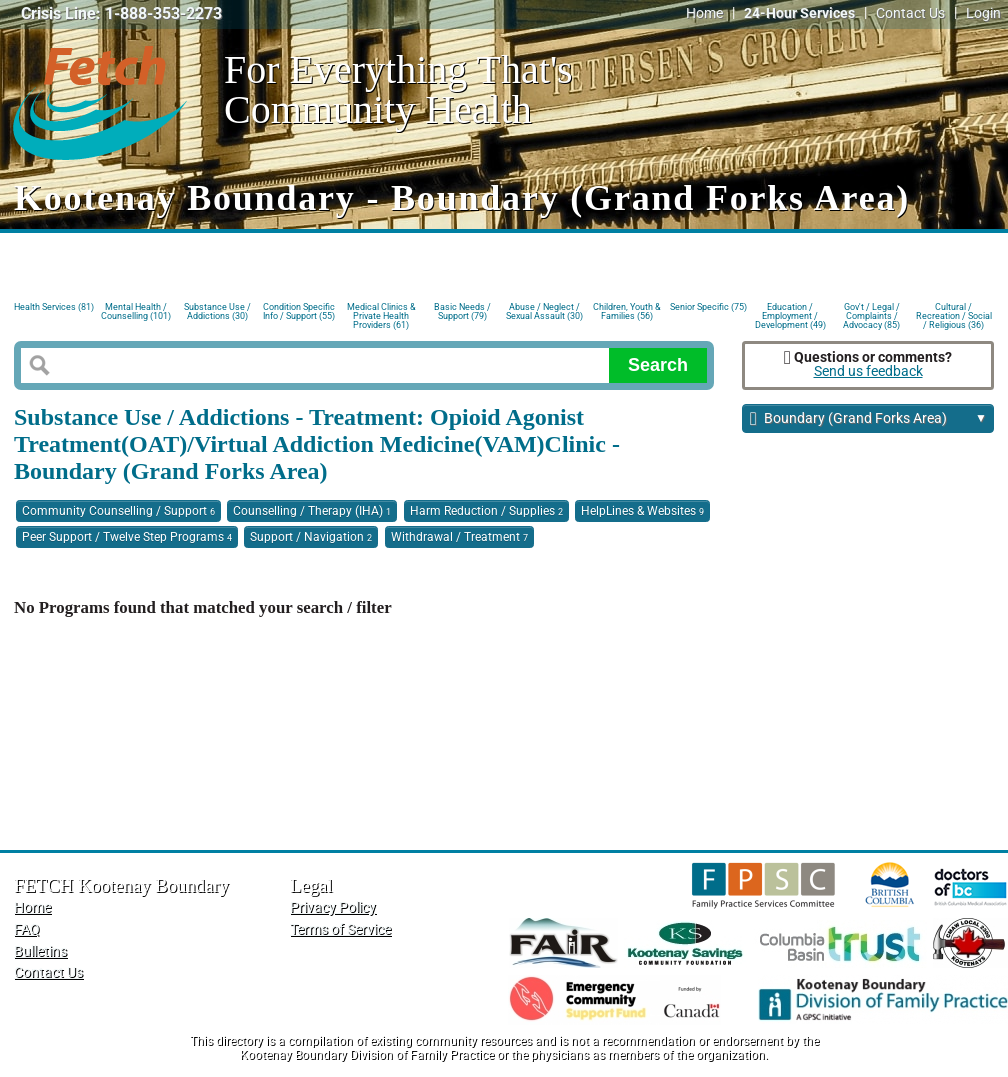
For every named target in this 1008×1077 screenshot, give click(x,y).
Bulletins (40, 951)
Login (983, 13)
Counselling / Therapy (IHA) (312, 511)
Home (704, 13)
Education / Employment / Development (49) (790, 314)
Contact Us (910, 13)
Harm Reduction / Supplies (486, 511)
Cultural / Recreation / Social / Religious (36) (954, 314)
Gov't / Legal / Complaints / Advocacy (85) (871, 314)
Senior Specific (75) (708, 307)
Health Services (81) (54, 307)
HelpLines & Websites (642, 511)
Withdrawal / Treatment (459, 537)
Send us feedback (868, 371)
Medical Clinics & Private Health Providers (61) (381, 314)
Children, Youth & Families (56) (627, 311)
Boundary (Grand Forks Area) (868, 419)
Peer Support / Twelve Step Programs (127, 537)
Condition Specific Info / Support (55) (299, 311)
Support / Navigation (311, 537)
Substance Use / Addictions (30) (217, 311)
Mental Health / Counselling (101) (136, 311)
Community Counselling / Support (118, 511)
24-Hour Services (799, 13)
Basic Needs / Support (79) (462, 311)
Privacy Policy (333, 907)
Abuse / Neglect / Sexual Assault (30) (544, 311)
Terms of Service (340, 929)
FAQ (27, 929)
